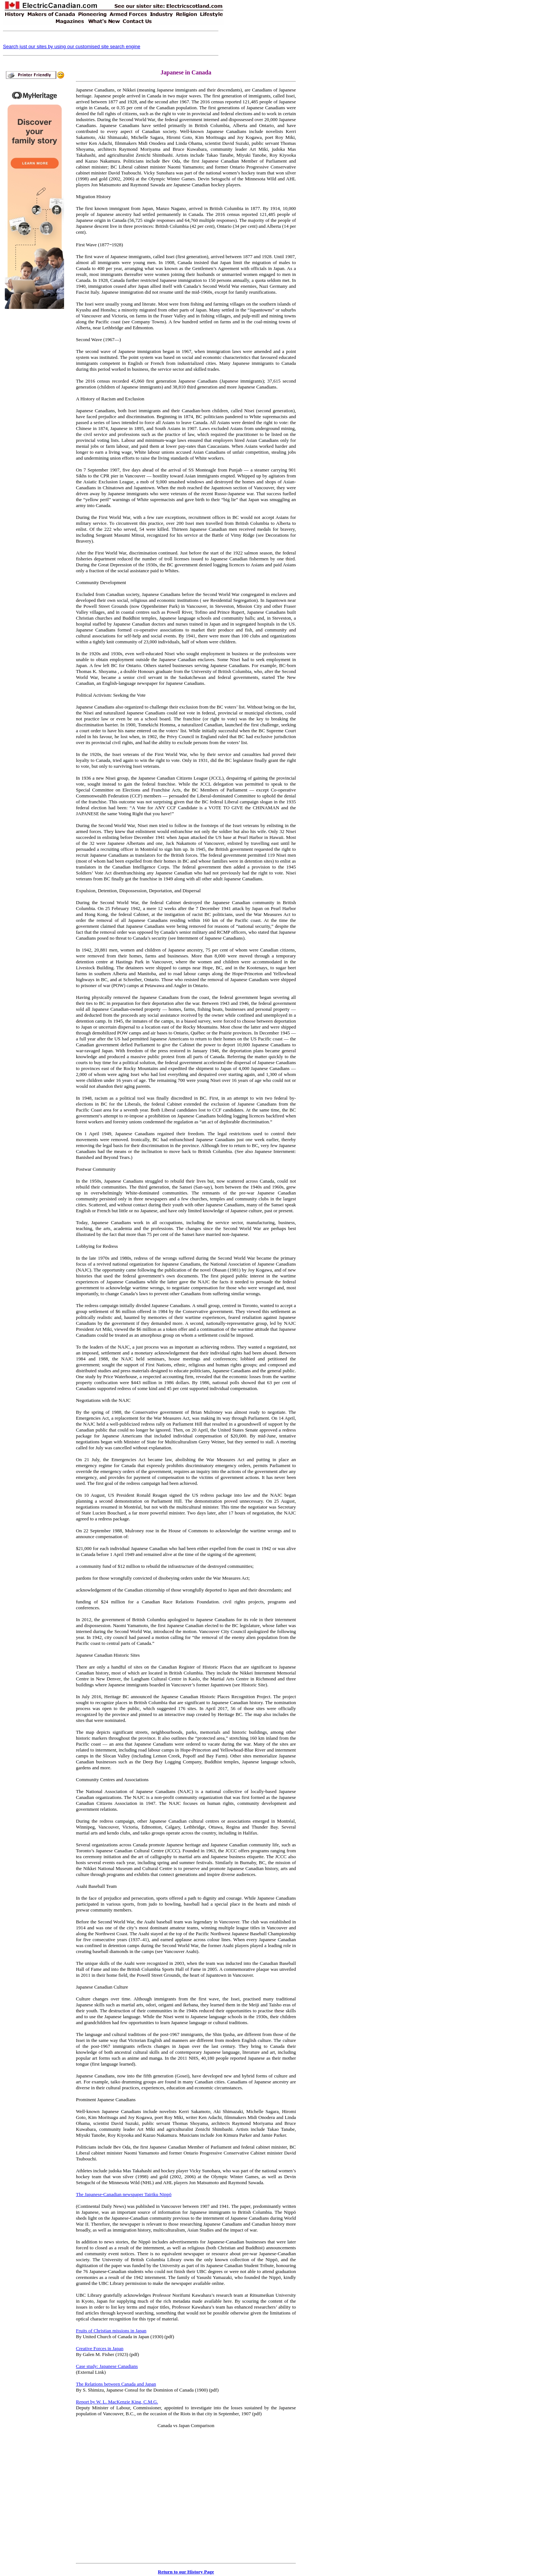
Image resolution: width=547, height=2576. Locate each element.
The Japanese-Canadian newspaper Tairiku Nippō (123, 2194)
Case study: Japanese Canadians (107, 2366)
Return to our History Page (186, 2572)
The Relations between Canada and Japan (116, 2384)
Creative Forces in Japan (99, 2348)
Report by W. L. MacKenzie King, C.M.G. (117, 2402)
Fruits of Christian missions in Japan (111, 2330)
